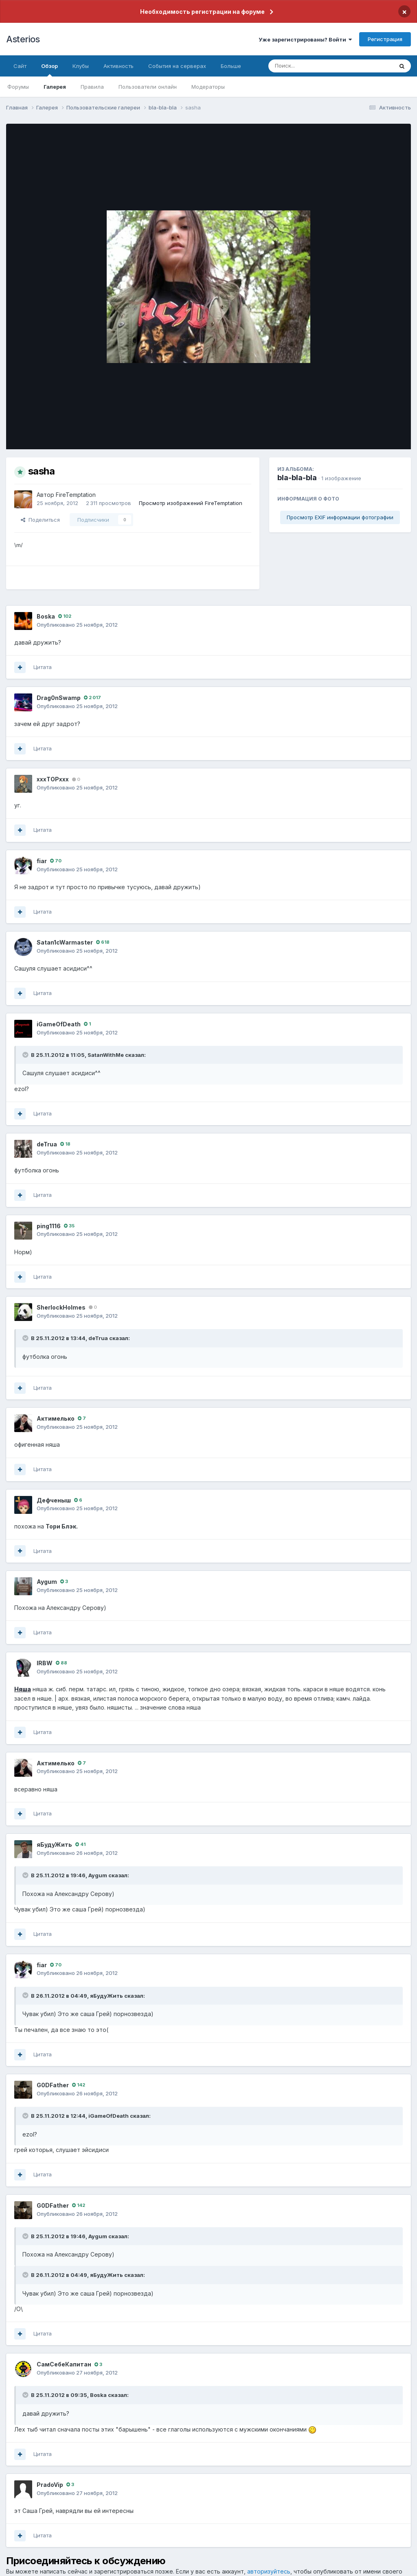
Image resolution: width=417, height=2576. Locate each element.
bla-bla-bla (297, 477)
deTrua (47, 1144)
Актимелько (56, 1418)
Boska (46, 616)
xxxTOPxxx (53, 779)
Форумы (18, 86)
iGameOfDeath (59, 1024)
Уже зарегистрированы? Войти (305, 39)
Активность (118, 66)
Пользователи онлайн (148, 86)
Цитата (42, 667)
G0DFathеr (53, 2085)
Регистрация (385, 39)
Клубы (80, 66)
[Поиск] (315, 65)
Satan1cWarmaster (65, 942)
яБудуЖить (54, 1844)
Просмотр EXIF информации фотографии (340, 517)
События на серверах (177, 66)
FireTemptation (76, 494)
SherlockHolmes (61, 1307)
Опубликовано (77, 624)
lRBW (45, 1663)
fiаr (42, 860)
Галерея (55, 86)
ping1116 (49, 1225)
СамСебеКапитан (64, 2364)
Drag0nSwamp (59, 697)
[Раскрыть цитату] (26, 1055)
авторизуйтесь (268, 2571)
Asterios (23, 39)
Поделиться (40, 519)
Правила (92, 86)
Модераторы (208, 86)
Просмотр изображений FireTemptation (190, 503)
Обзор (49, 70)
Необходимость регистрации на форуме (202, 11)
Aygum (47, 1581)
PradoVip (50, 2484)
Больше (231, 66)
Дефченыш (54, 1500)
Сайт (19, 66)
